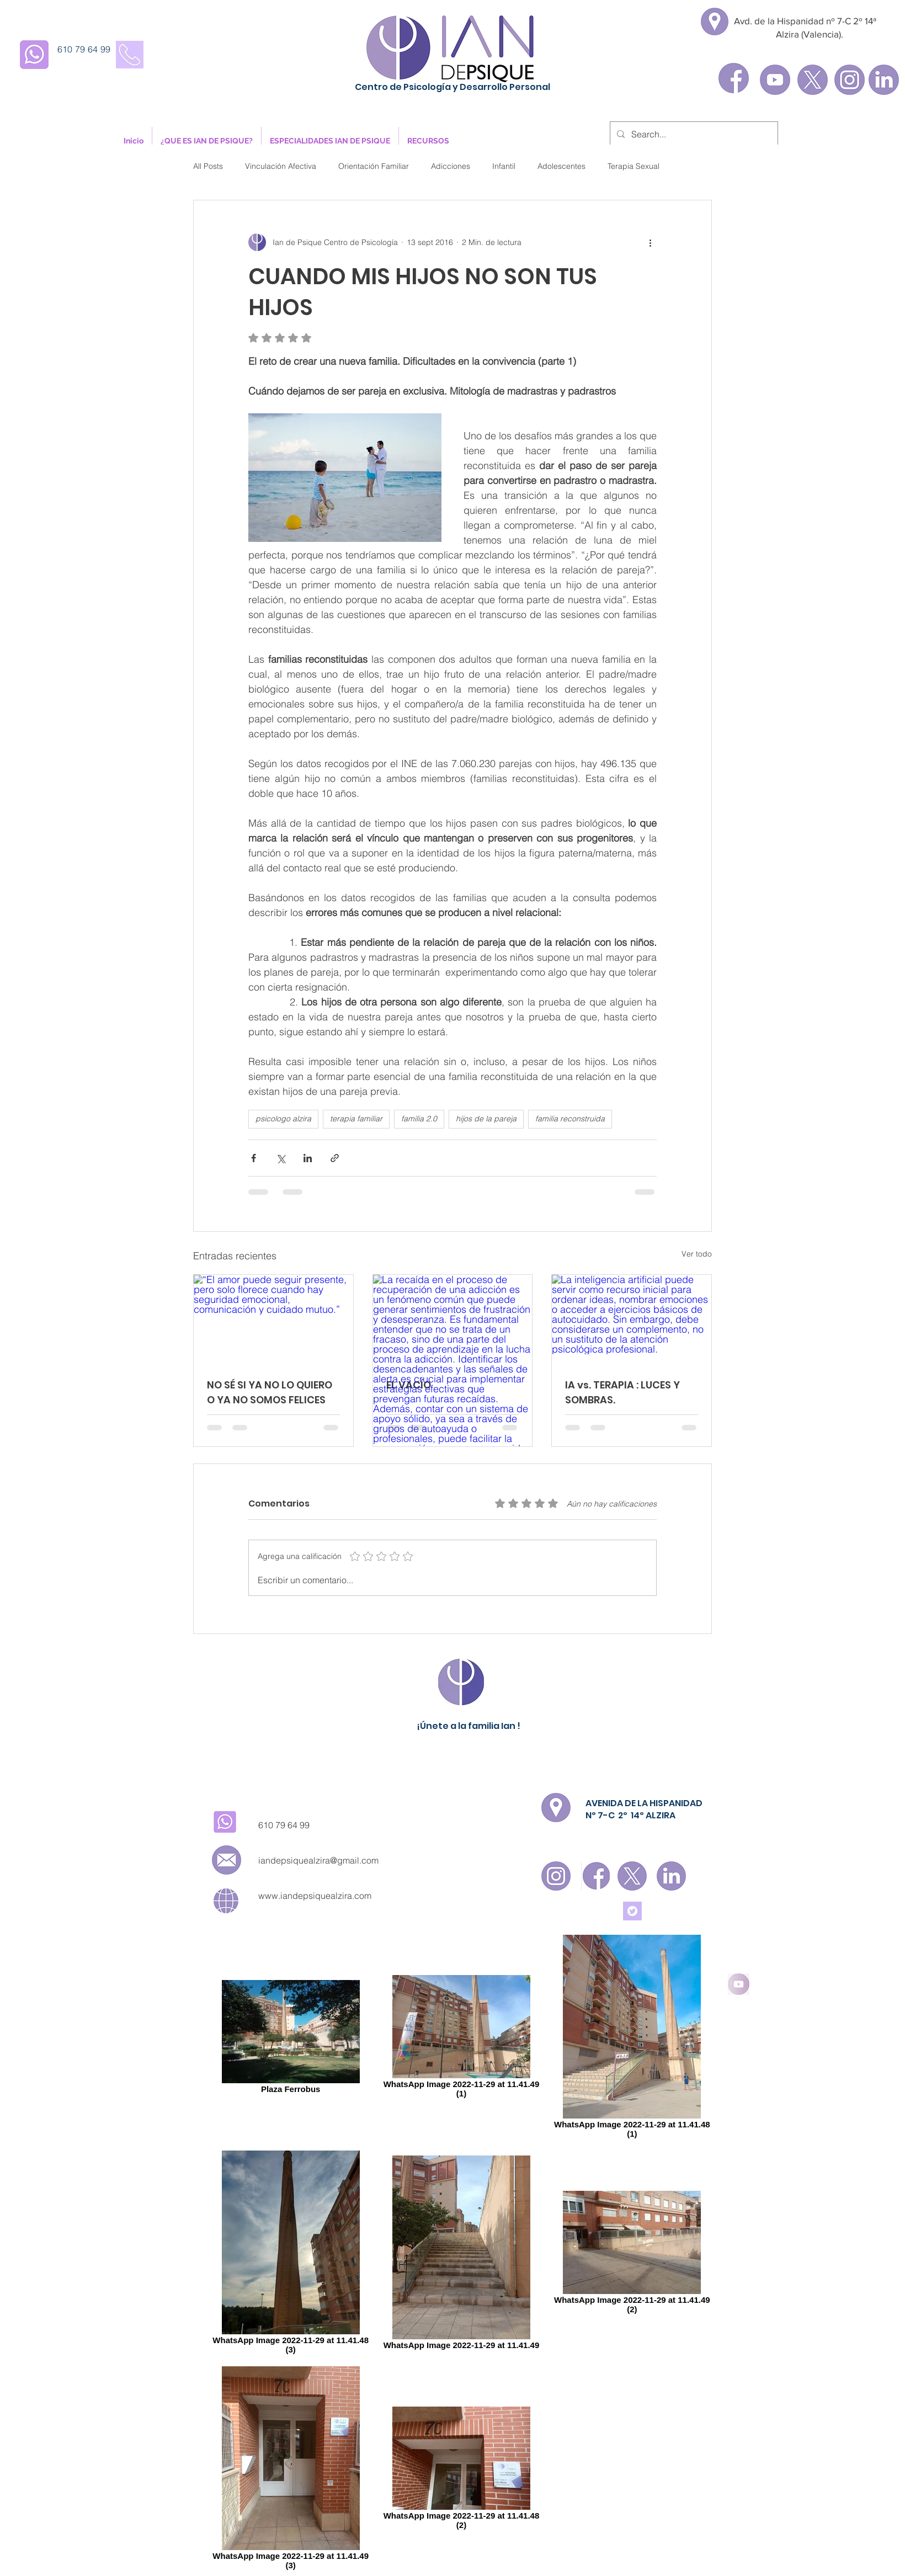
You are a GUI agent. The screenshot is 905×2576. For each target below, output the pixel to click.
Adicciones (450, 166)
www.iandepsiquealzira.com (314, 1895)
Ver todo (697, 1254)
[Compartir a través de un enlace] (334, 1158)
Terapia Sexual (633, 166)
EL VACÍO (408, 1385)
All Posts (208, 166)
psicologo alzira (283, 1119)
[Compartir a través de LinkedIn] (307, 1158)
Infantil (503, 166)
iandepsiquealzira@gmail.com (318, 1860)
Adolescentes (561, 166)
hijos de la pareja (486, 1119)
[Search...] (692, 134)
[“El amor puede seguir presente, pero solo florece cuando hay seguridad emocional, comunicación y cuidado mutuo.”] (273, 1319)
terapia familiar (356, 1119)
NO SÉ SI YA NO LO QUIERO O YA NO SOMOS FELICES (269, 1392)
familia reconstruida (570, 1119)
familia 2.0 (419, 1119)
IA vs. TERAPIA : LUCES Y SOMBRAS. (622, 1392)
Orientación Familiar (373, 166)
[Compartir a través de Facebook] (253, 1158)
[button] (206, 141)
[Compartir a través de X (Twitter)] (280, 1158)
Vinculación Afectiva (280, 166)
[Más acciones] (650, 242)
